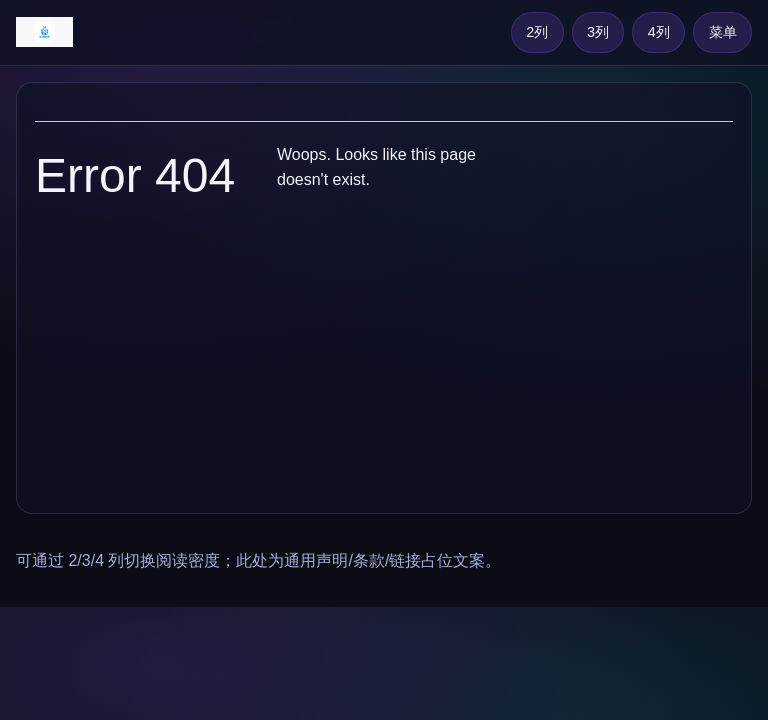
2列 (537, 32)
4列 (659, 32)
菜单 (723, 32)
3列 (598, 32)
